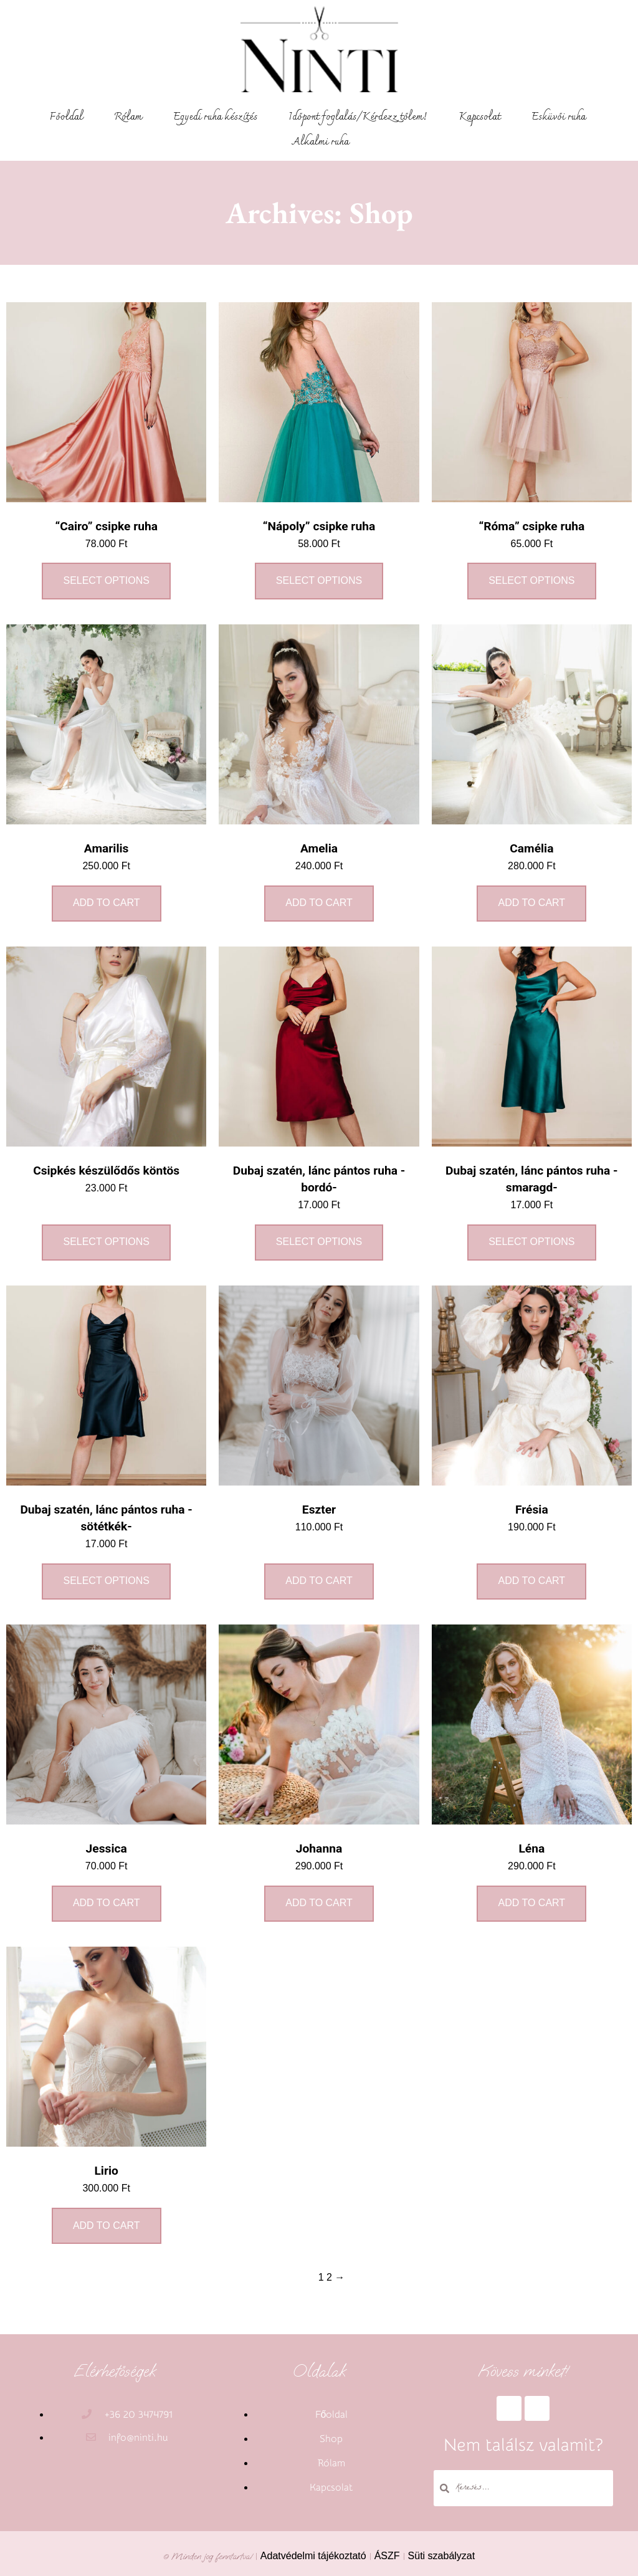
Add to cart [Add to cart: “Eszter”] (319, 1580)
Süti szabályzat (441, 2555)
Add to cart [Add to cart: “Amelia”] (319, 902)
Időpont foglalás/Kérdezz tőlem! (357, 117)
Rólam (128, 117)
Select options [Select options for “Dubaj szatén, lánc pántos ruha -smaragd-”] (531, 1241)
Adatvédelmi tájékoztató (313, 2555)
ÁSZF (387, 2555)
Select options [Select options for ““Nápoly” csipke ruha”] (319, 580)
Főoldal (66, 117)
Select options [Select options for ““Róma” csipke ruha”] (531, 580)
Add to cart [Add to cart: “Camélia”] (532, 902)
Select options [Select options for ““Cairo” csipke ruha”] (106, 580)
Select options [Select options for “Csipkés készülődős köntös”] (106, 1241)
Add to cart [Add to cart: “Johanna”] (319, 1902)
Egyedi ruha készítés (215, 117)
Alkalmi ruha (320, 142)
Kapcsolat (479, 117)
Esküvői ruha (558, 117)
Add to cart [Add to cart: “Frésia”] (532, 1580)
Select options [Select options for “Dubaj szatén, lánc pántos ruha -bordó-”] (319, 1241)
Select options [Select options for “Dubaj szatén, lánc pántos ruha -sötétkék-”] (106, 1580)
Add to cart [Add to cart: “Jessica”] (106, 1902)
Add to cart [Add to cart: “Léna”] (532, 1902)
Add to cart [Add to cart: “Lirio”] (106, 2225)
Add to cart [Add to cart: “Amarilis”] (106, 902)
